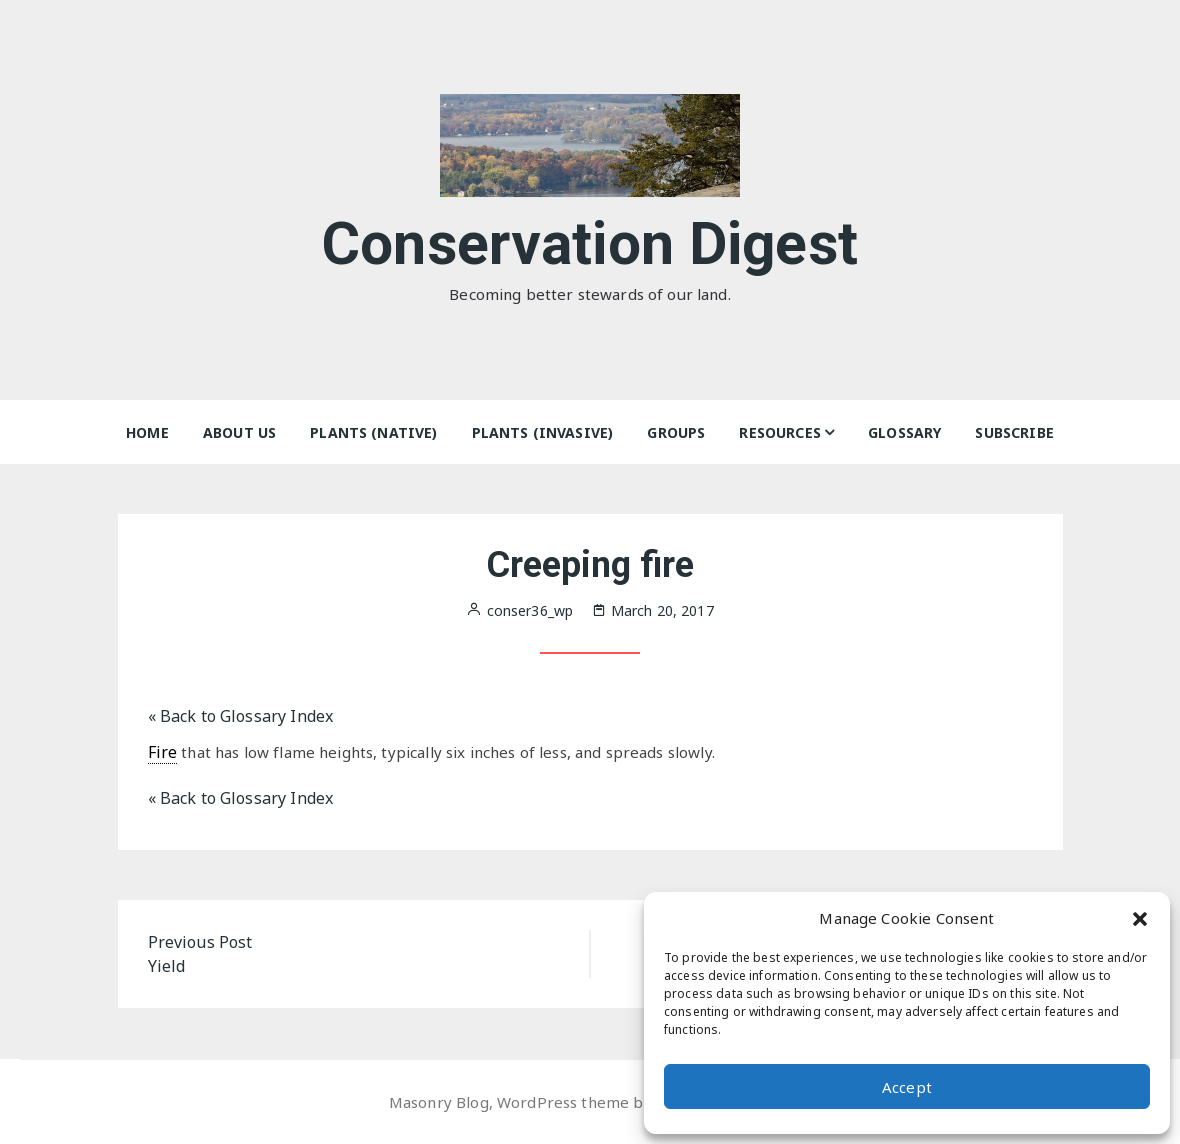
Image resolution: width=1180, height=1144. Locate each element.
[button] (1140, 918)
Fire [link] (163, 752)
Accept (907, 1087)
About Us (239, 432)
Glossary (904, 432)
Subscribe (1014, 432)
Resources (779, 432)
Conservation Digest (590, 238)
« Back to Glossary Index (241, 716)
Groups (676, 432)
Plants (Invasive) (543, 432)
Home (147, 432)
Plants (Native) (373, 432)
